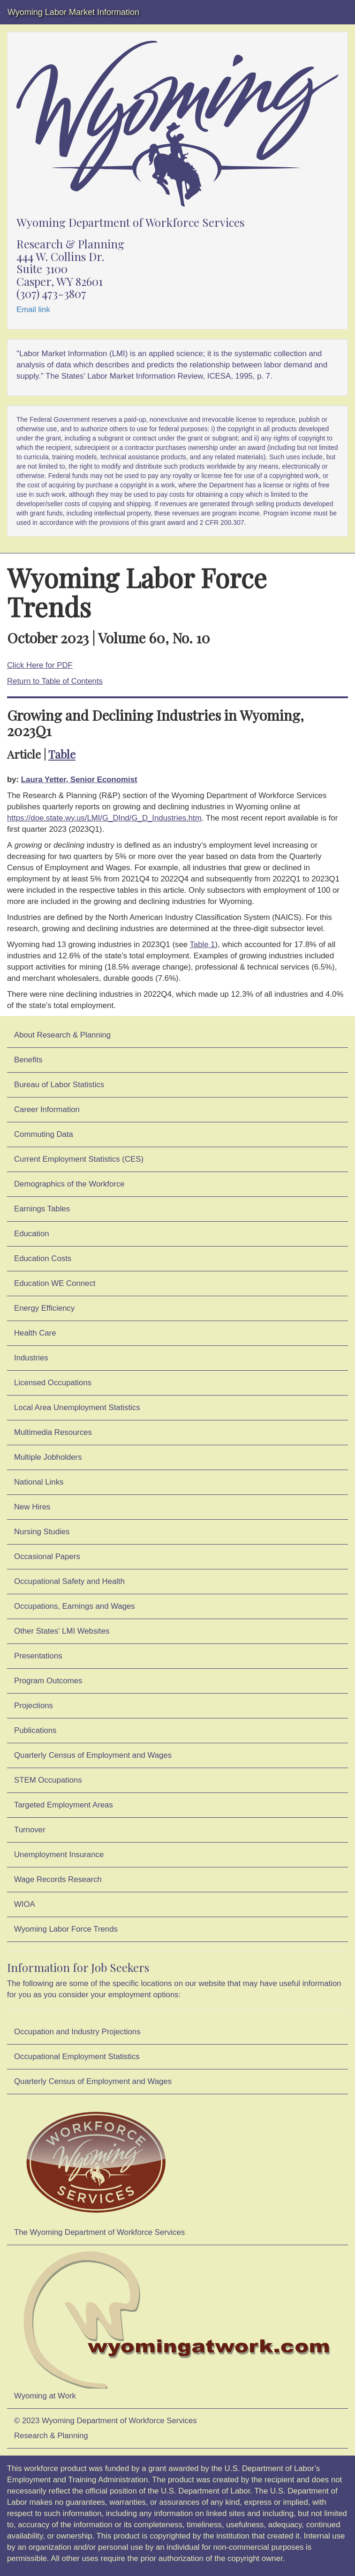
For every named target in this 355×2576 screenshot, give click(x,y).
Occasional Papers (47, 1556)
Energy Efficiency (44, 1308)
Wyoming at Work (177, 2325)
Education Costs (42, 1258)
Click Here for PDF (40, 665)
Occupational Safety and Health (69, 1581)
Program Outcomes (48, 1680)
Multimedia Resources (53, 1432)
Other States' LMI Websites (61, 1631)
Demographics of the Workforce (69, 1184)
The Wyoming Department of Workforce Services (99, 2168)
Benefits (28, 1059)
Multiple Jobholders (48, 1457)
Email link (33, 309)
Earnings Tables (42, 1208)
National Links (38, 1482)
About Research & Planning (62, 1034)
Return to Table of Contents (55, 681)
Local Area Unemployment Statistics (77, 1407)
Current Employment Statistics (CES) (79, 1159)
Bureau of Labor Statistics (59, 1084)
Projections (33, 1705)
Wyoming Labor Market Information (73, 12)
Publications (35, 1730)
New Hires (32, 1506)
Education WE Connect (55, 1283)
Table (62, 754)
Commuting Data (43, 1134)
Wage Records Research (58, 1879)
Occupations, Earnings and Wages (74, 1606)
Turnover (29, 1829)
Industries (31, 1357)
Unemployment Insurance (59, 1854)
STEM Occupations (48, 1780)
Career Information (47, 1109)
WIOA (24, 1904)
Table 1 (202, 944)
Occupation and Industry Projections (77, 2031)
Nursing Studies (41, 1531)
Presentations (38, 1655)
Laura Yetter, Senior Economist (79, 779)
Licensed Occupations (52, 1382)
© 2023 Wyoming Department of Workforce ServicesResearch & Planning (105, 2428)
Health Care (35, 1333)
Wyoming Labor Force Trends (66, 1929)
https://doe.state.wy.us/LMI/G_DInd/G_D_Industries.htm (104, 818)
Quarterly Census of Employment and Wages (93, 1755)
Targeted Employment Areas (63, 1804)
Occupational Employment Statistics (77, 2056)
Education (31, 1233)
